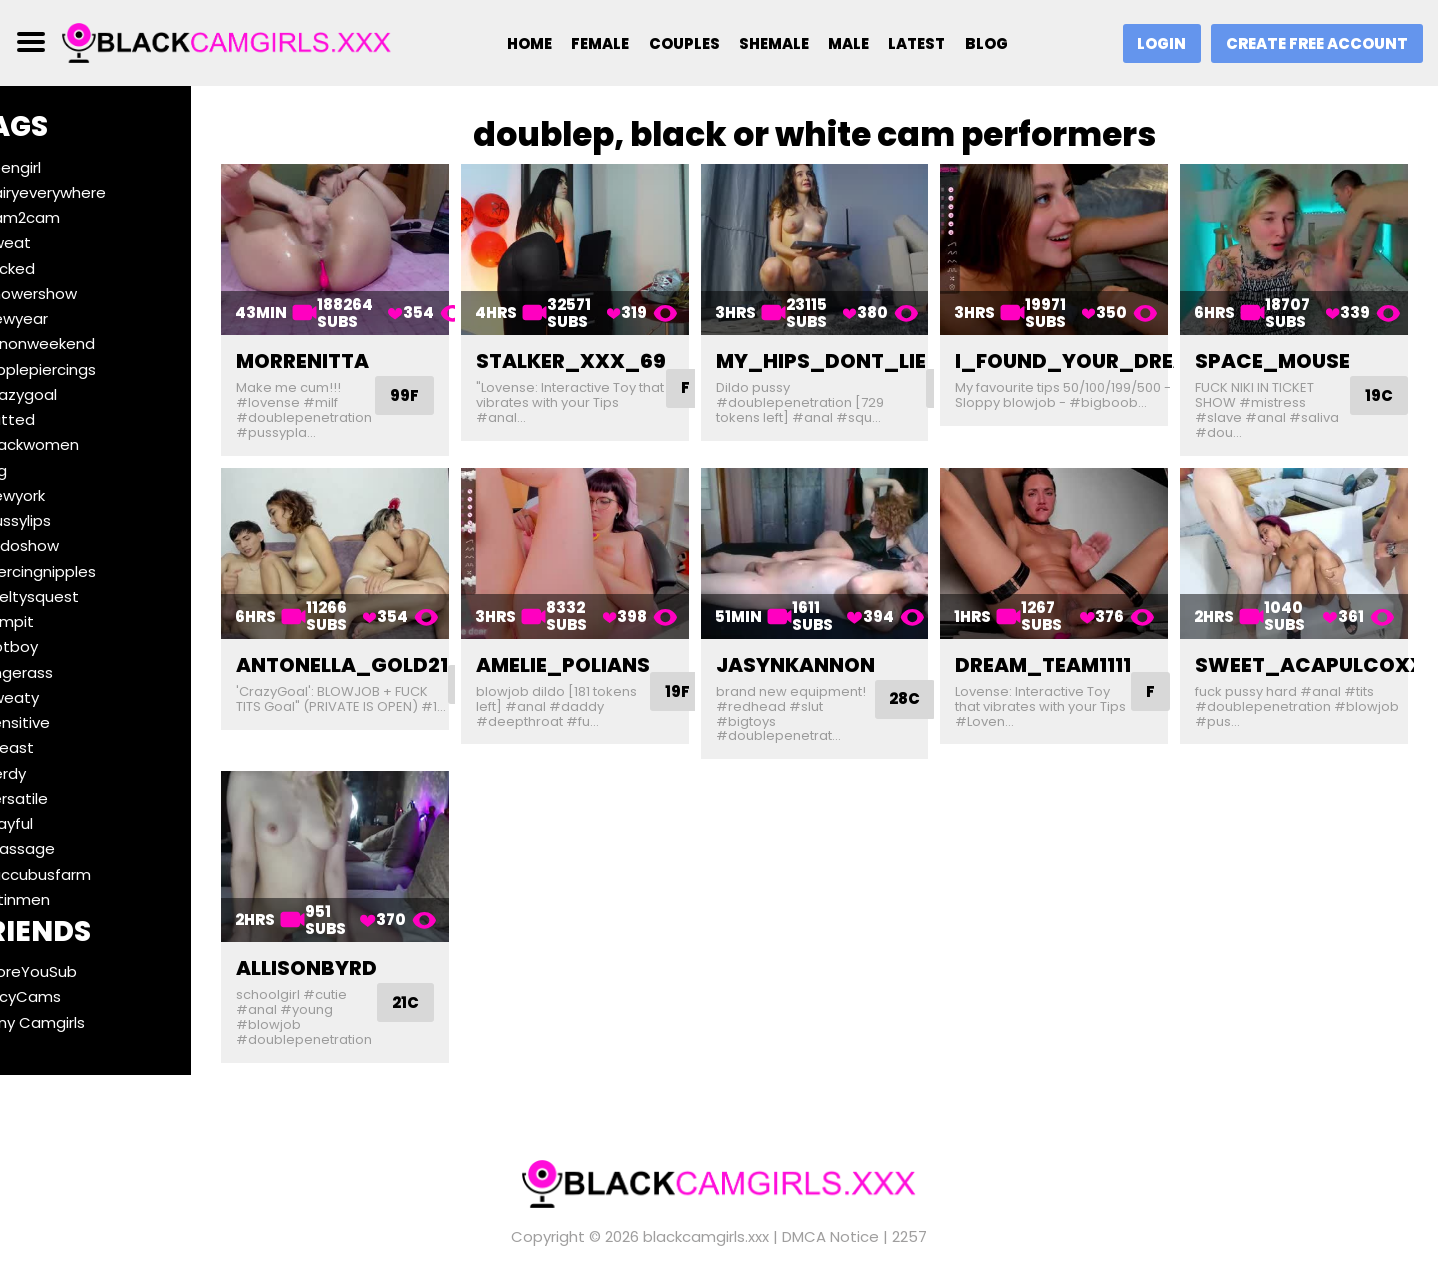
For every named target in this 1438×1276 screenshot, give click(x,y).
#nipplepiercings (87, 369)
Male (849, 43)
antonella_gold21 (396, 649)
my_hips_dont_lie (853, 353)
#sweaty (59, 697)
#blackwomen (79, 444)
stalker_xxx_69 (614, 353)
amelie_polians (606, 649)
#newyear (63, 318)
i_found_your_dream (1102, 353)
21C (459, 978)
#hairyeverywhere (92, 192)
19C (1390, 387)
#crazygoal (68, 394)
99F (455, 387)
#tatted (57, 419)
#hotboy (58, 646)
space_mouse (1283, 353)
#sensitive (64, 722)
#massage (67, 848)
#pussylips (65, 520)
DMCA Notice (830, 1225)
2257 (909, 1225)
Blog (991, 43)
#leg (43, 470)
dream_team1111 (1065, 649)
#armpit (56, 621)
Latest (920, 43)
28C (937, 682)
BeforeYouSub (78, 971)
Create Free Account (1315, 43)
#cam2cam (69, 217)
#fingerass (66, 672)
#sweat (55, 242)
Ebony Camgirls (82, 1022)
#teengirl (60, 167)
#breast (56, 747)
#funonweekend (87, 343)
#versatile (63, 798)
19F (720, 675)
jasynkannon (827, 649)
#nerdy (52, 773)
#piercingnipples (87, 571)
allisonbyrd (360, 944)
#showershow (78, 293)
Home (521, 43)
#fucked (57, 268)
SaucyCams (70, 996)
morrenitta (356, 353)
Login (1157, 43)
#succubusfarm (85, 874)
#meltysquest (79, 596)
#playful (56, 823)
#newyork (62, 495)
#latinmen (64, 899)
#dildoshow (69, 545)
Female (594, 43)
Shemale (772, 43)
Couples (680, 43)
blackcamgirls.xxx (706, 1225)
